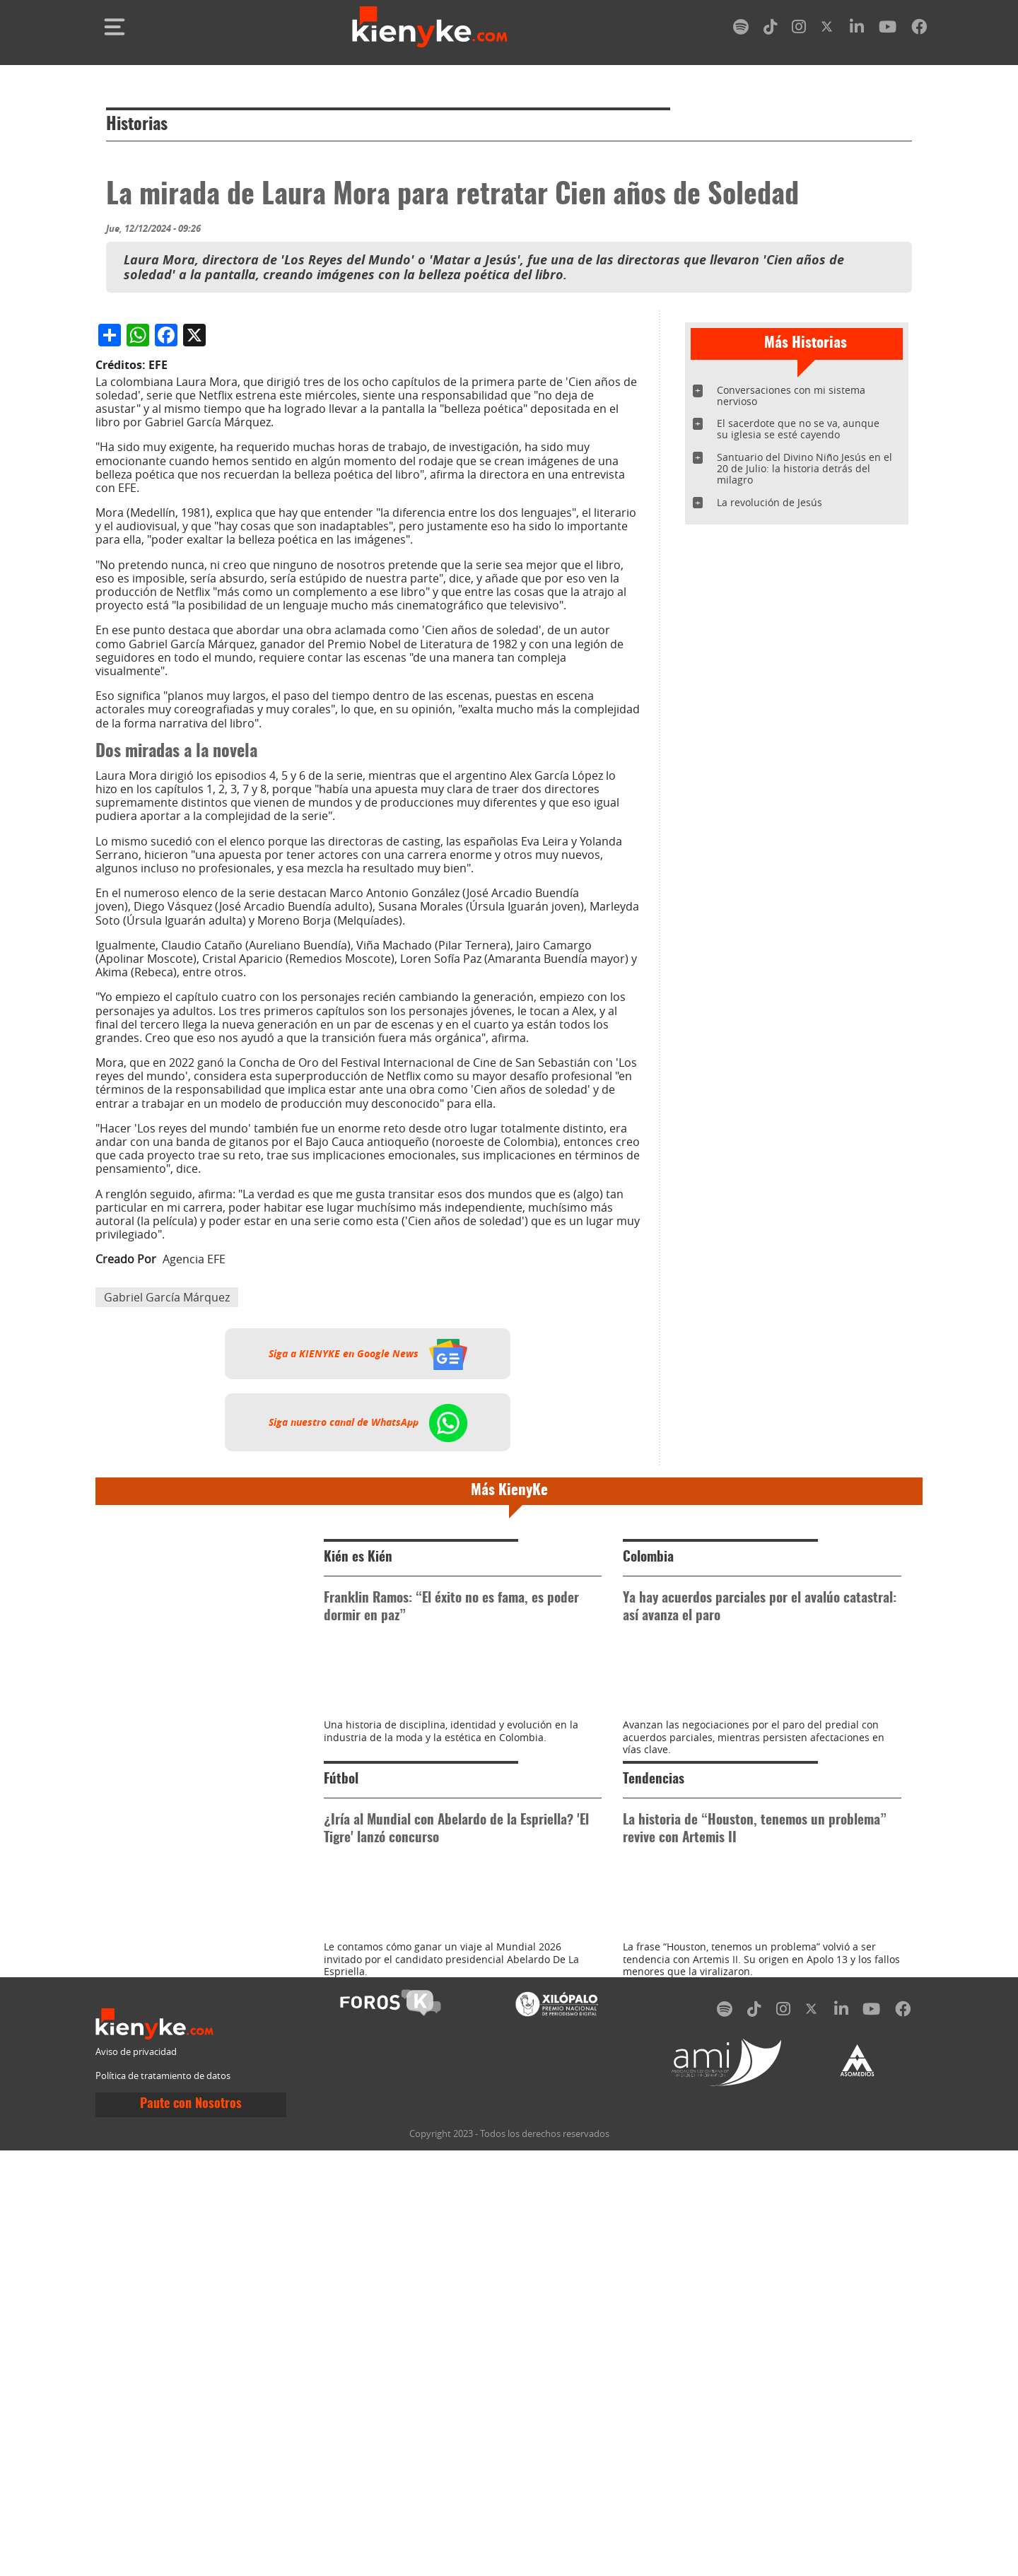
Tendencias (653, 2141)
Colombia (648, 1855)
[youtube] (887, 29)
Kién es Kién (358, 1855)
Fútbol (341, 2141)
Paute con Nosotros (191, 2529)
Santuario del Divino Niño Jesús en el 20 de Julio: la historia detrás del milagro (804, 468)
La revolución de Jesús (769, 502)
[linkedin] (857, 29)
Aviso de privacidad (136, 2477)
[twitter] (828, 29)
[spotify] (741, 29)
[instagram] (799, 29)
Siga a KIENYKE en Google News (368, 1651)
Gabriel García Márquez (167, 1595)
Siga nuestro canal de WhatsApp (368, 1720)
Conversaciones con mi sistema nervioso (791, 395)
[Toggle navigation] (114, 26)
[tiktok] (771, 29)
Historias (137, 125)
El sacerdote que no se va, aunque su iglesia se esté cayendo (798, 428)
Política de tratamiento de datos (162, 2501)
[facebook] (919, 29)
